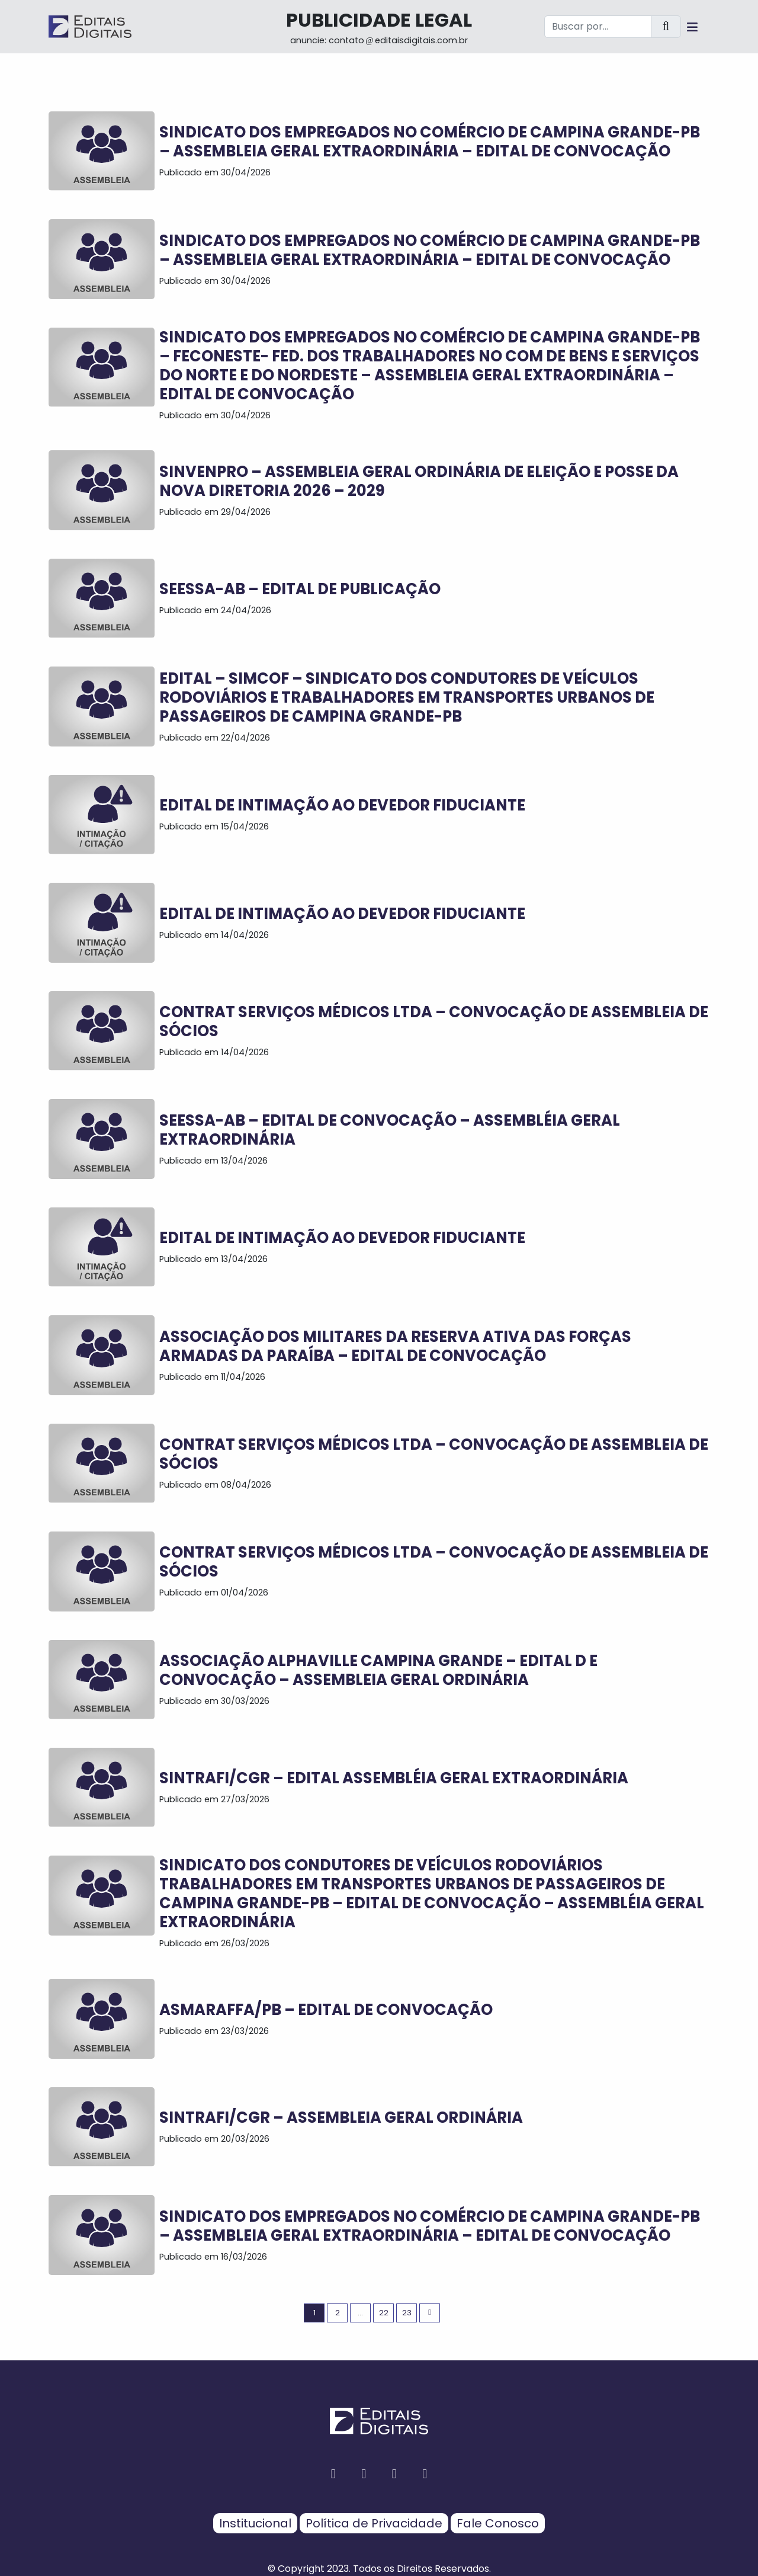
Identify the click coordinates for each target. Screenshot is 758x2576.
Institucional (255, 2523)
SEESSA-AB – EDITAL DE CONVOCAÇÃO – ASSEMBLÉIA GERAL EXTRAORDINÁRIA (389, 1130)
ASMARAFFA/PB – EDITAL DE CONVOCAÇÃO (326, 2009)
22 (383, 2313)
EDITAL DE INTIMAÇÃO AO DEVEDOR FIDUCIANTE (342, 805)
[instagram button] (364, 2474)
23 (407, 2313)
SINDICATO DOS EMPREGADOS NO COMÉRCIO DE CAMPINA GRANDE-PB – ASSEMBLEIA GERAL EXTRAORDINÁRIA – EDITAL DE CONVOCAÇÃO (429, 141)
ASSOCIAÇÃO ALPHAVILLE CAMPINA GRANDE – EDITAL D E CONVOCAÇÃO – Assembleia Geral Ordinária (378, 1670)
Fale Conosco (498, 2523)
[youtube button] (425, 2474)
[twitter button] (394, 2474)
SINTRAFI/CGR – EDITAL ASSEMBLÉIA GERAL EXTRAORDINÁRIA (393, 1778)
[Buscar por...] (597, 26)
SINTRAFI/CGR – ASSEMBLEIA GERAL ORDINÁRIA (341, 2117)
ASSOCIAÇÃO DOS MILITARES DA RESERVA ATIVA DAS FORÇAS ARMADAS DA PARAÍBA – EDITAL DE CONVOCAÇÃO (395, 1346)
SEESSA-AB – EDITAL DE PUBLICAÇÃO (300, 589)
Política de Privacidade (374, 2523)
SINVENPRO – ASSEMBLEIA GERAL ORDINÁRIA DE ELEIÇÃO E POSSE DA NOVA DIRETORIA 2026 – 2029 (419, 481)
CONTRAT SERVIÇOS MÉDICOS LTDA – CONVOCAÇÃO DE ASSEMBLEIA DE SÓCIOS (433, 1021)
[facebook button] (333, 2474)
